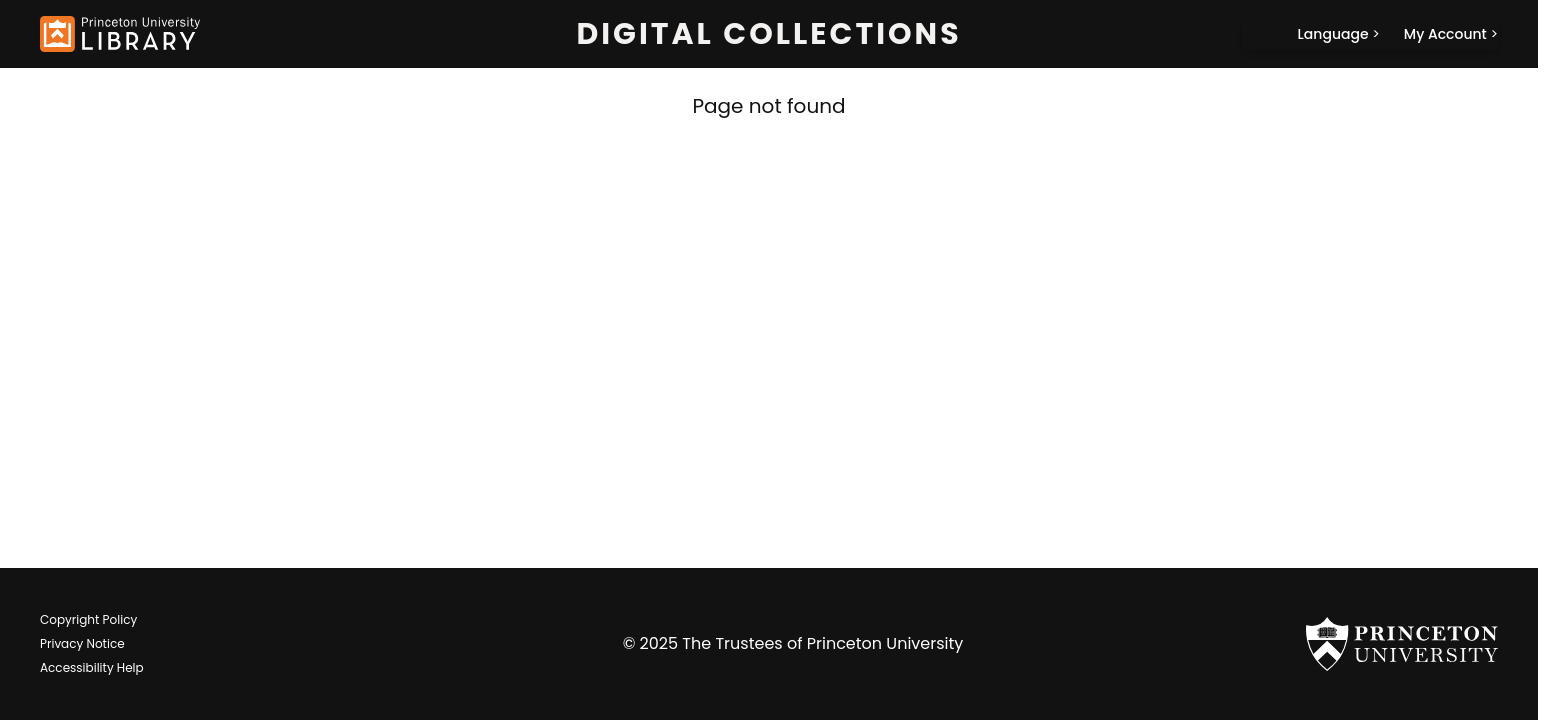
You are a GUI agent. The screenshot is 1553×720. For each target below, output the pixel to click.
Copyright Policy (88, 619)
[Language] (1339, 34)
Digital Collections (768, 34)
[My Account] (1451, 34)
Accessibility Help (92, 667)
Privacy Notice (82, 643)
